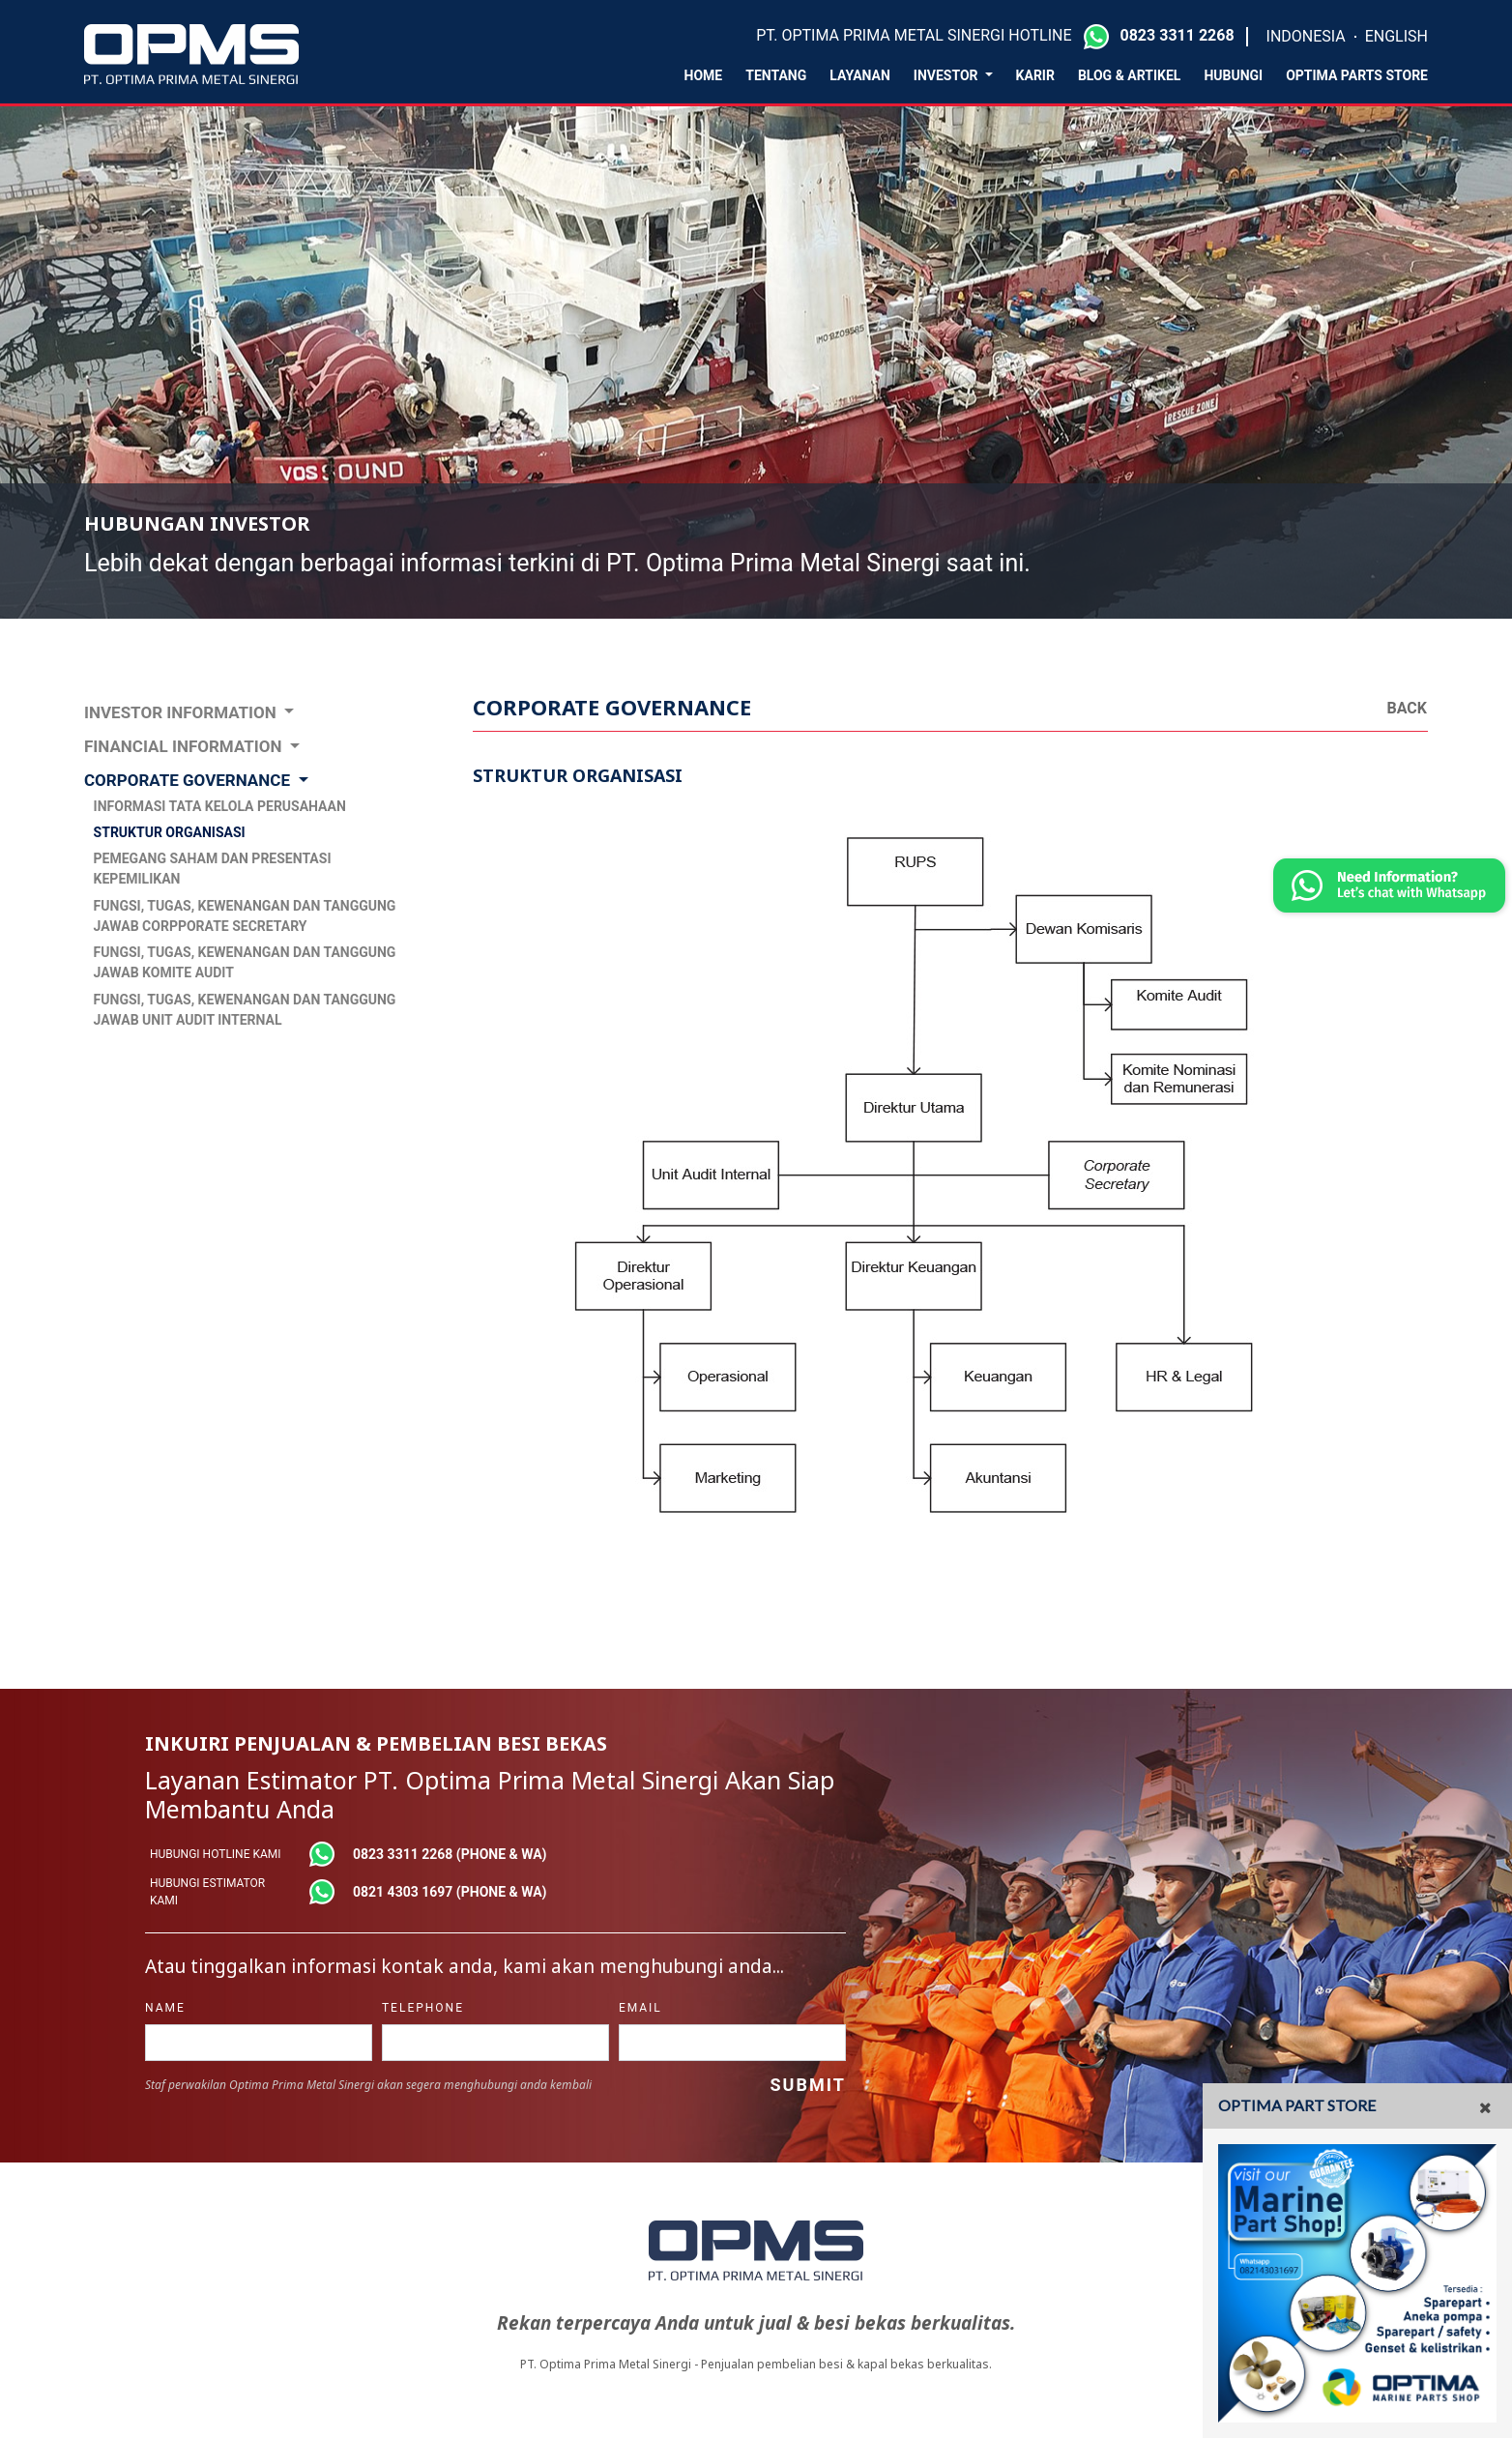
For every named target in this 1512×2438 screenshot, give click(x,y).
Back (1407, 708)
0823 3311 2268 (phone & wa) (449, 1854)
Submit (807, 2085)
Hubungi (1233, 75)
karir (1035, 75)
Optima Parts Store (1357, 75)
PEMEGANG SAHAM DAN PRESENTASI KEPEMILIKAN (213, 868)
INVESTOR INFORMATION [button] (182, 712)
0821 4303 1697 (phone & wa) (449, 1892)
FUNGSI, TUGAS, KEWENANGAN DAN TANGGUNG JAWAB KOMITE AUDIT (245, 962)
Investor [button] (947, 75)
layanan (859, 75)
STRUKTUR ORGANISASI (170, 832)
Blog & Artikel (1129, 75)
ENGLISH (1396, 36)
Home (703, 75)
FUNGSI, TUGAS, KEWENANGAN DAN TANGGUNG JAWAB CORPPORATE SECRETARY (245, 916)
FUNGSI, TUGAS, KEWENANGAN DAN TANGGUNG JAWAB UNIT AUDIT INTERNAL (245, 1010)
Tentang (775, 75)
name (165, 2008)
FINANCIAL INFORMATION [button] (185, 746)
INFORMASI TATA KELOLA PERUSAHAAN (220, 806)
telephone (423, 2008)
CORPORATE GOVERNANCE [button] (189, 780)
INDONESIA (1306, 36)
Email (640, 2008)
